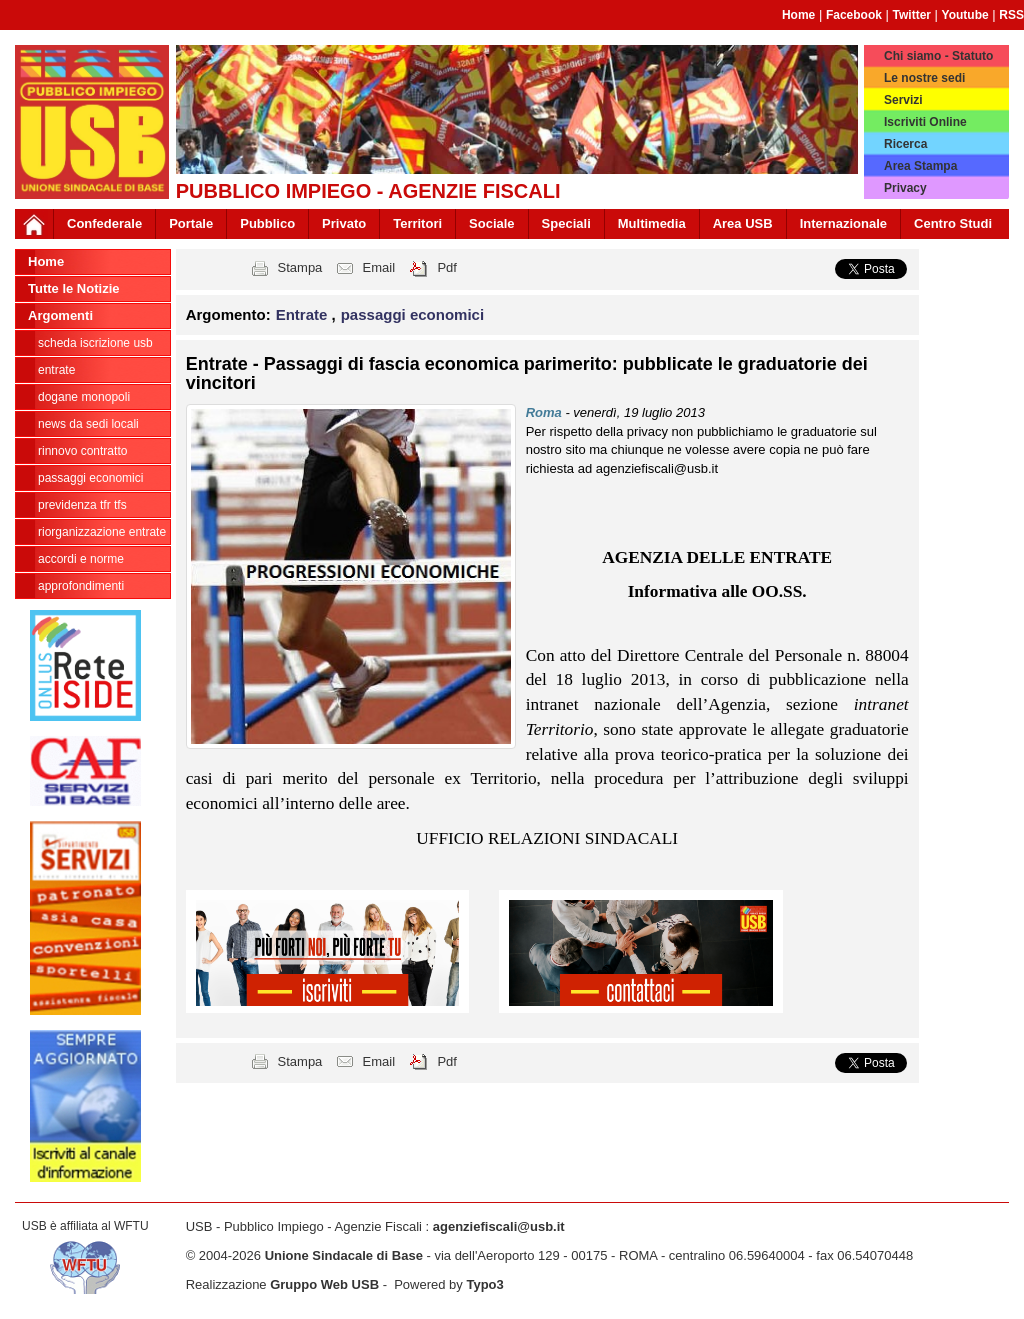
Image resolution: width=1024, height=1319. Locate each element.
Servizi (903, 100)
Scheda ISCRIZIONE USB (95, 343)
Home (798, 15)
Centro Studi (953, 223)
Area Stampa (920, 166)
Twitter (912, 15)
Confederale (104, 223)
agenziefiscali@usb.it (499, 1226)
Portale (191, 223)
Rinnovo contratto (82, 451)
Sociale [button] (492, 223)
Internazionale (843, 223)
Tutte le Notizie (73, 288)
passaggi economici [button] (412, 314)
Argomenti (60, 315)
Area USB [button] (743, 223)
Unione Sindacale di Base (344, 1255)
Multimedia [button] (652, 223)
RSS (1011, 15)
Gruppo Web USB (324, 1284)
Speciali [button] (566, 223)
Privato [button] (344, 223)
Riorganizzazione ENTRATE (102, 532)
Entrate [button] (304, 314)
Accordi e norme (81, 559)
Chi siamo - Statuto (938, 56)
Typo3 (484, 1284)
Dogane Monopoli (84, 397)
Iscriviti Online (925, 122)
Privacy (905, 188)
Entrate (56, 370)
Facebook (854, 15)
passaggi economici (90, 478)
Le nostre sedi (924, 78)
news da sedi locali (88, 424)
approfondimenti (81, 586)
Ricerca (905, 144)
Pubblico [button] (267, 223)
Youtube (965, 15)
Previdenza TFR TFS (82, 505)
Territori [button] (417, 223)
